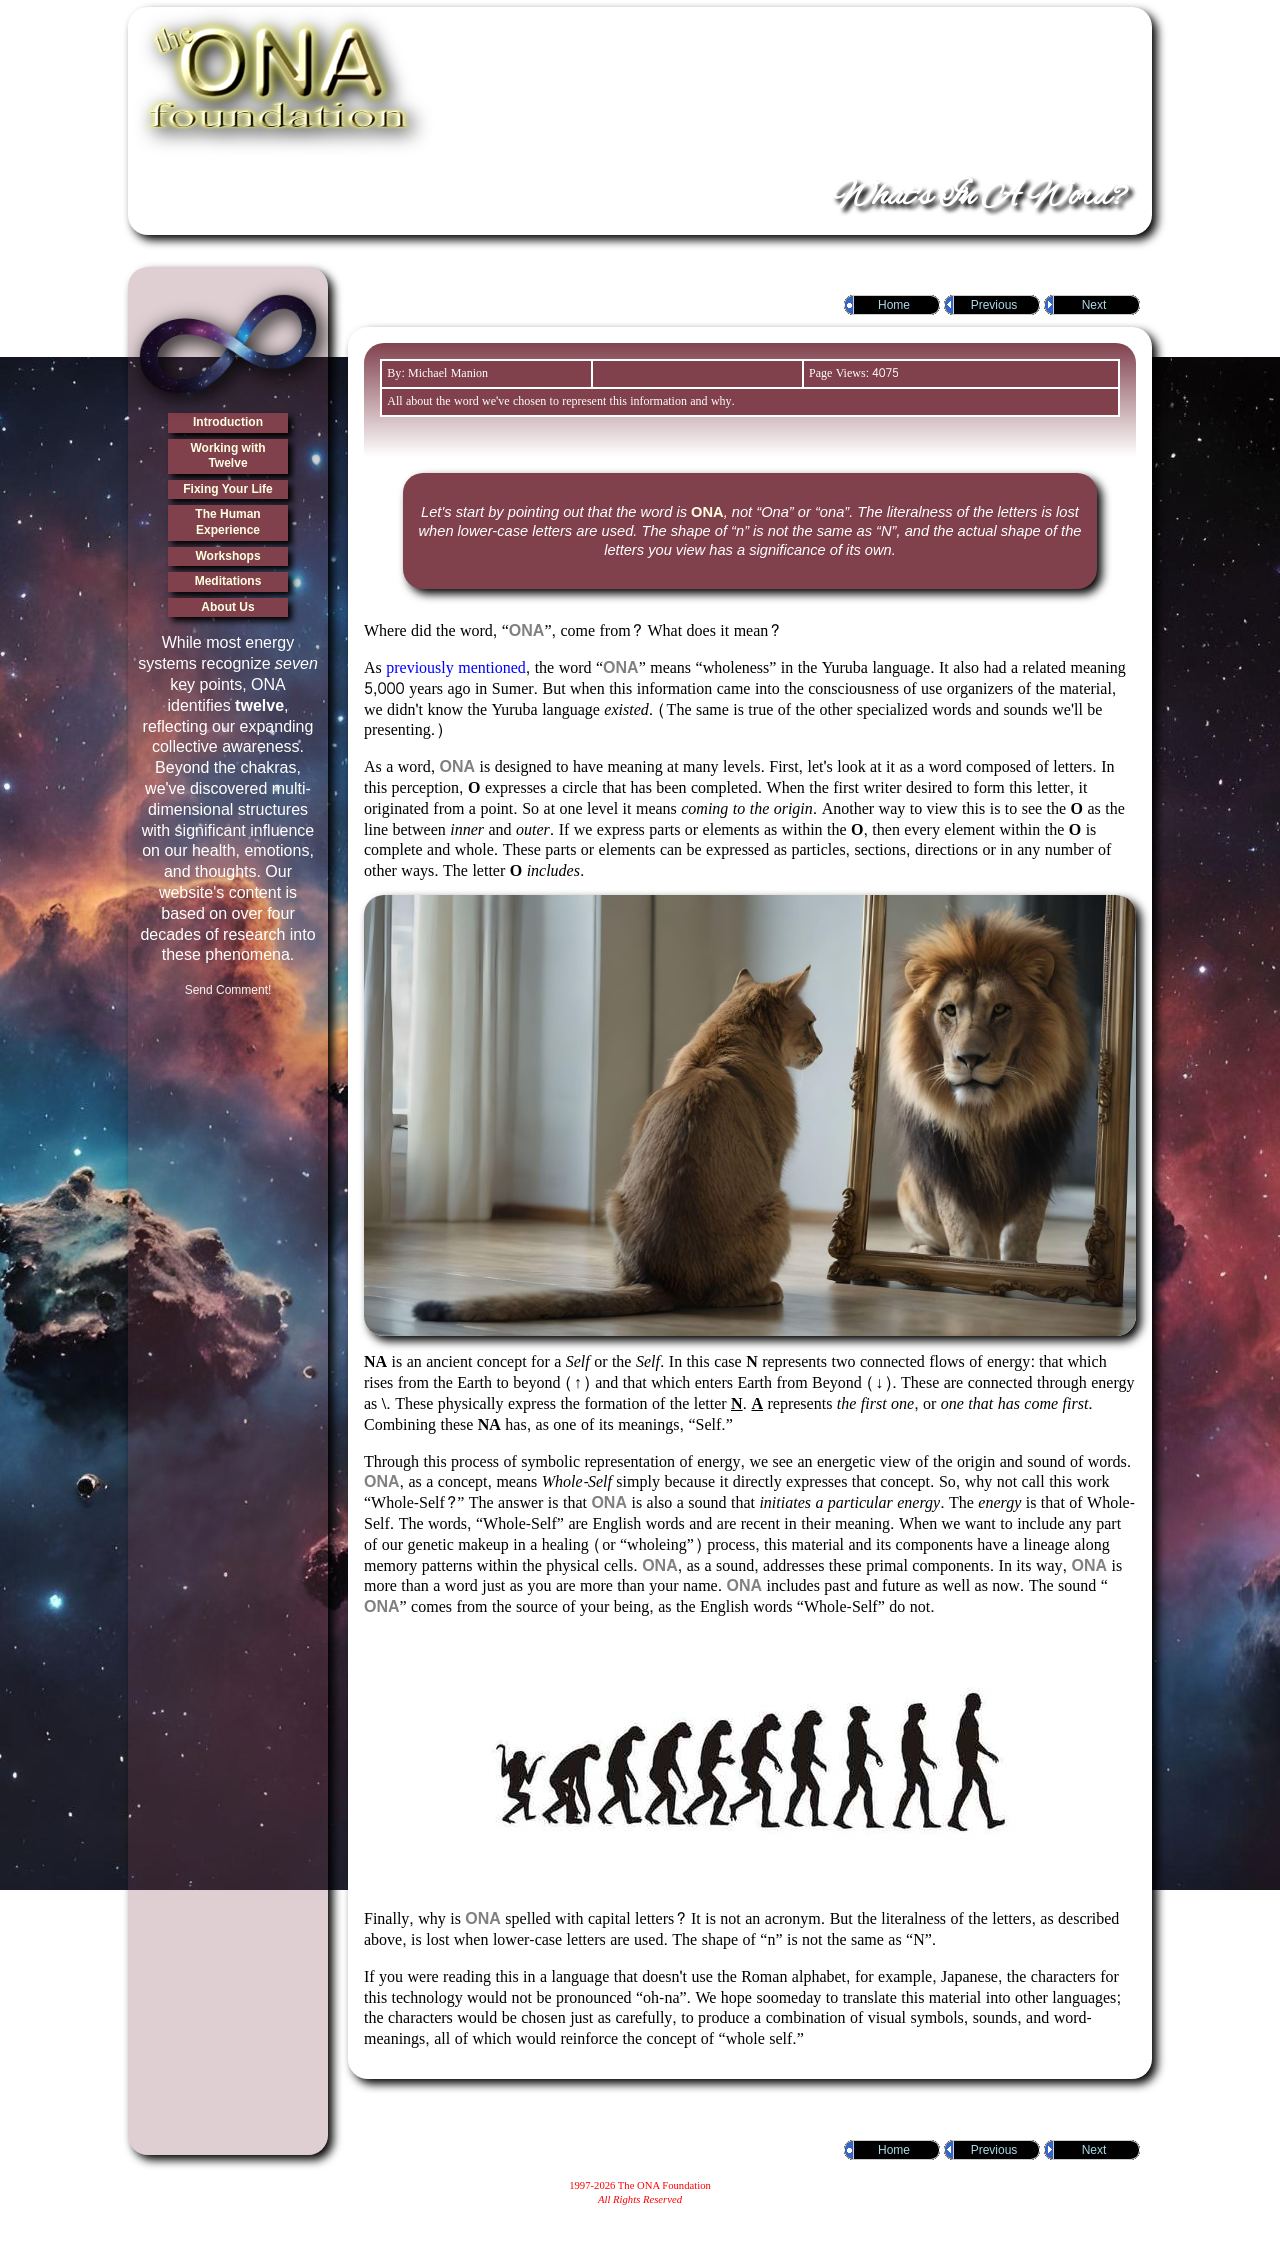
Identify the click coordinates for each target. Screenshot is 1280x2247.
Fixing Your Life (228, 489)
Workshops (227, 556)
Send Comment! (228, 990)
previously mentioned (456, 667)
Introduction (228, 422)
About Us (227, 607)
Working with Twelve (227, 456)
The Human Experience (227, 522)
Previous (994, 305)
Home (894, 305)
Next (1094, 305)
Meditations (228, 581)
